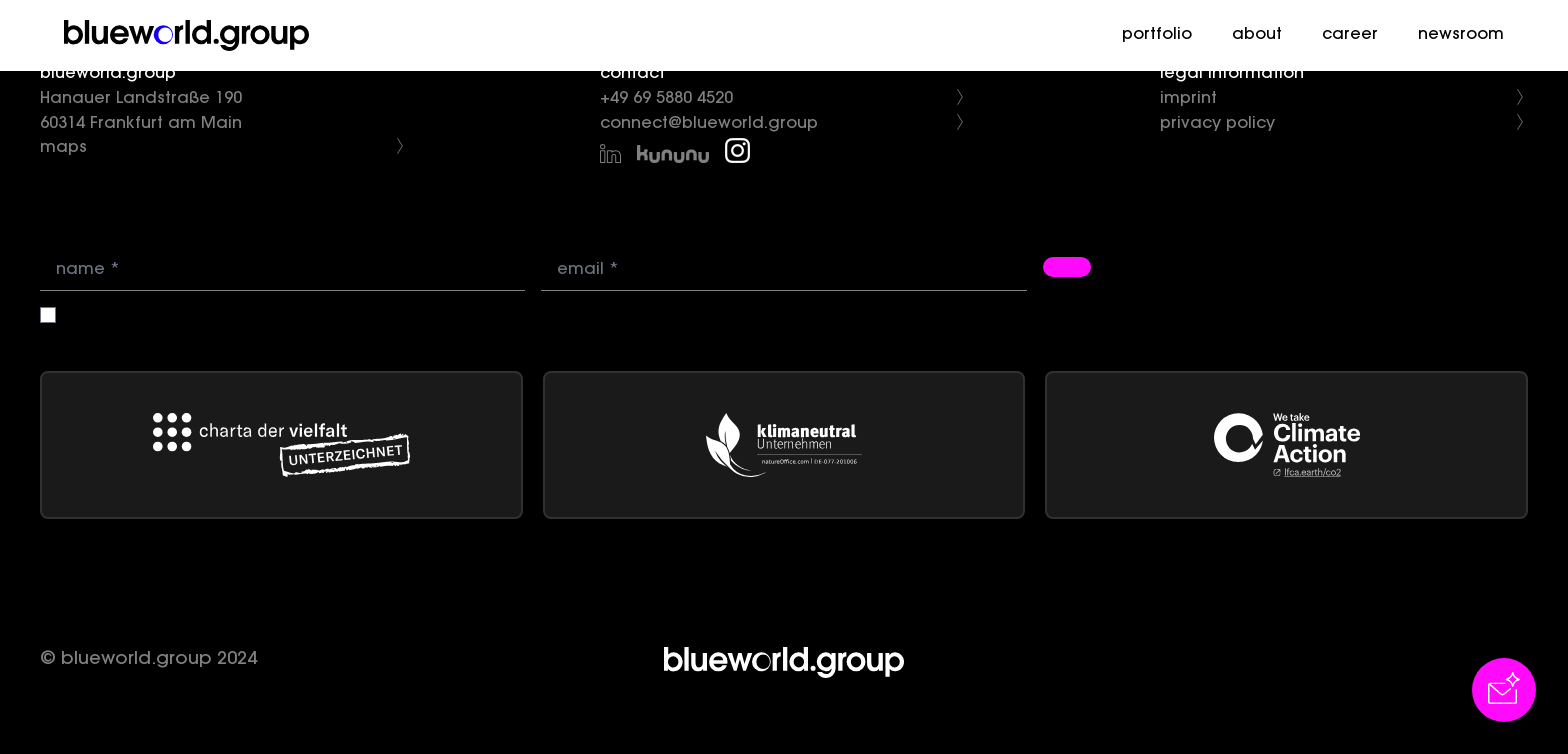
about (1257, 35)
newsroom (1461, 35)
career (1350, 35)
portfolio (1157, 35)
